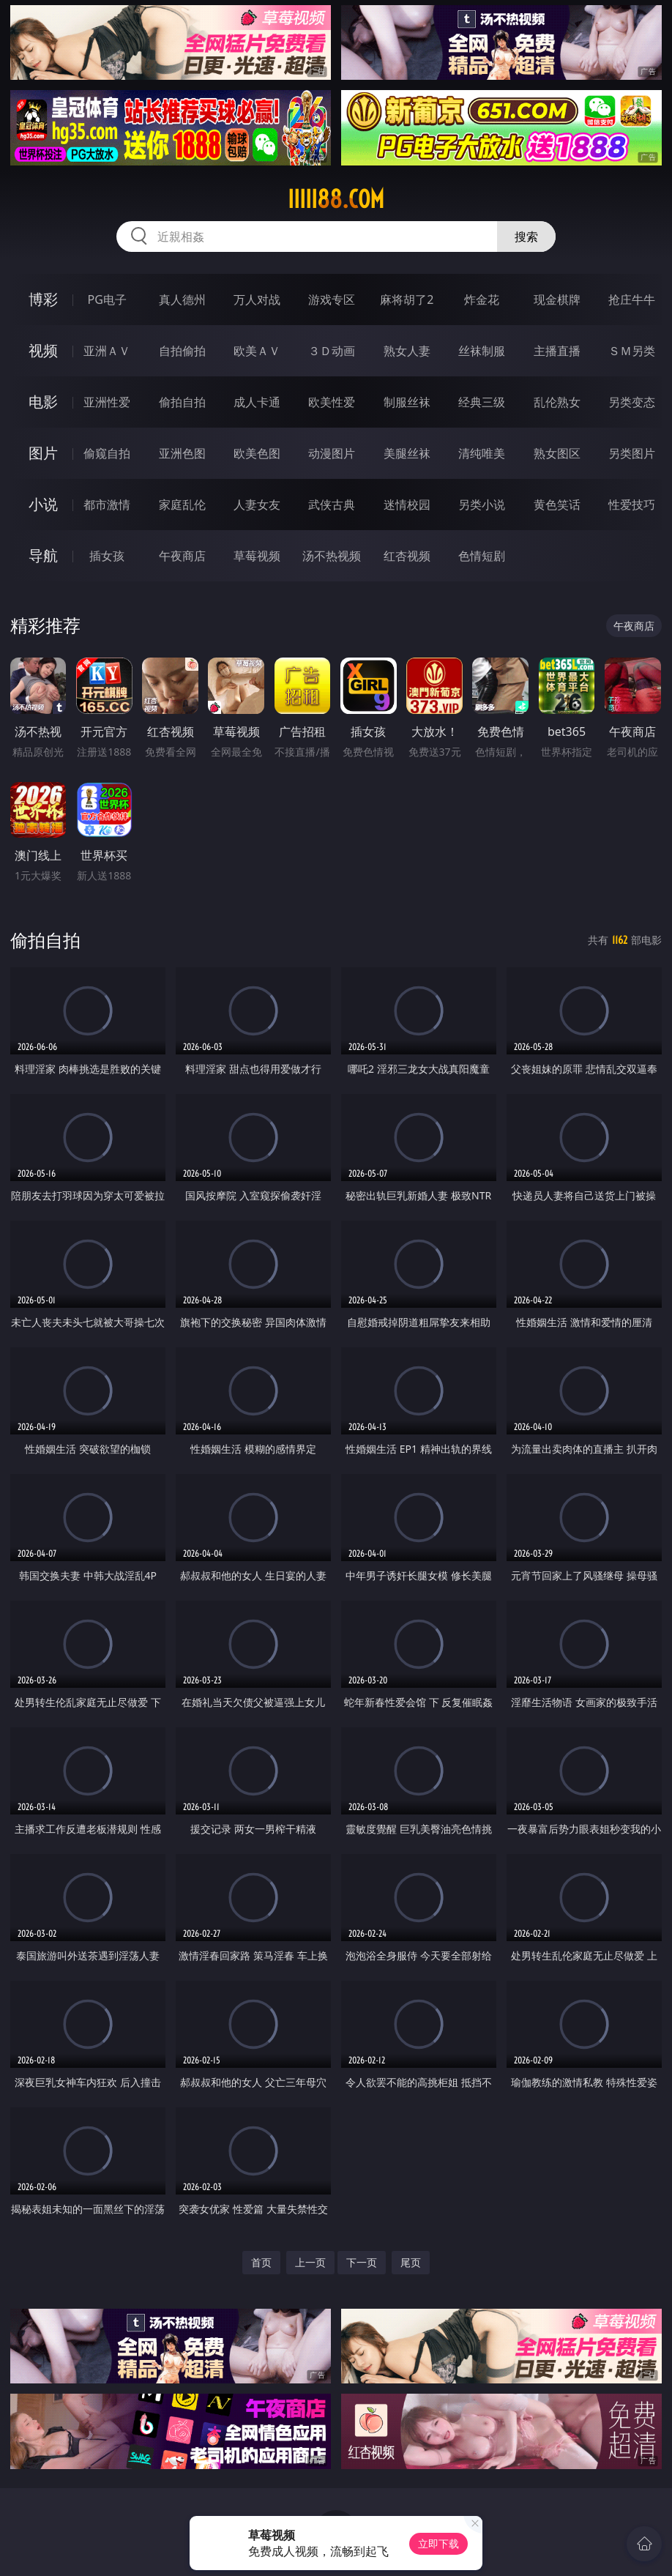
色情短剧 (481, 556)
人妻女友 (257, 504)
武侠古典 (331, 504)
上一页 (310, 2262)
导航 (43, 555)
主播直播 (557, 351)
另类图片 (631, 453)
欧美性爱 (331, 402)
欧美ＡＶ (257, 351)
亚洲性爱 (106, 402)
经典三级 (481, 402)
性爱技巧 (631, 504)
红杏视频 (407, 556)
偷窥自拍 (106, 453)
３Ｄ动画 (331, 351)
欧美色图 (257, 453)
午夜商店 (182, 556)
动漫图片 (331, 453)
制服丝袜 (407, 402)
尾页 (410, 2262)
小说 (43, 504)
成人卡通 (257, 402)
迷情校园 (407, 504)
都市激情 (106, 504)
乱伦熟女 (557, 402)
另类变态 (631, 402)
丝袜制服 (481, 351)
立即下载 (438, 2543)
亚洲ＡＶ (106, 351)
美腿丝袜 (407, 453)
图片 (43, 453)
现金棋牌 (557, 299)
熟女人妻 (407, 351)
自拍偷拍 (182, 351)
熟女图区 (557, 453)
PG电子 (107, 299)
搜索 (526, 236)
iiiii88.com (336, 199)
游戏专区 (331, 299)
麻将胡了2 (406, 299)
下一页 (361, 2262)
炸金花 (481, 299)
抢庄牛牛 (631, 299)
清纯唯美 (481, 453)
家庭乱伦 (182, 504)
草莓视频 (257, 556)
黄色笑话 (557, 504)
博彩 (43, 299)
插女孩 (106, 556)
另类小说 (481, 504)
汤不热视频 (331, 556)
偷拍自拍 (182, 402)
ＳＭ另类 (631, 351)
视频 (43, 350)
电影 (43, 402)
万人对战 (257, 299)
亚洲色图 (182, 453)
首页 (261, 2262)
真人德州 (182, 299)
